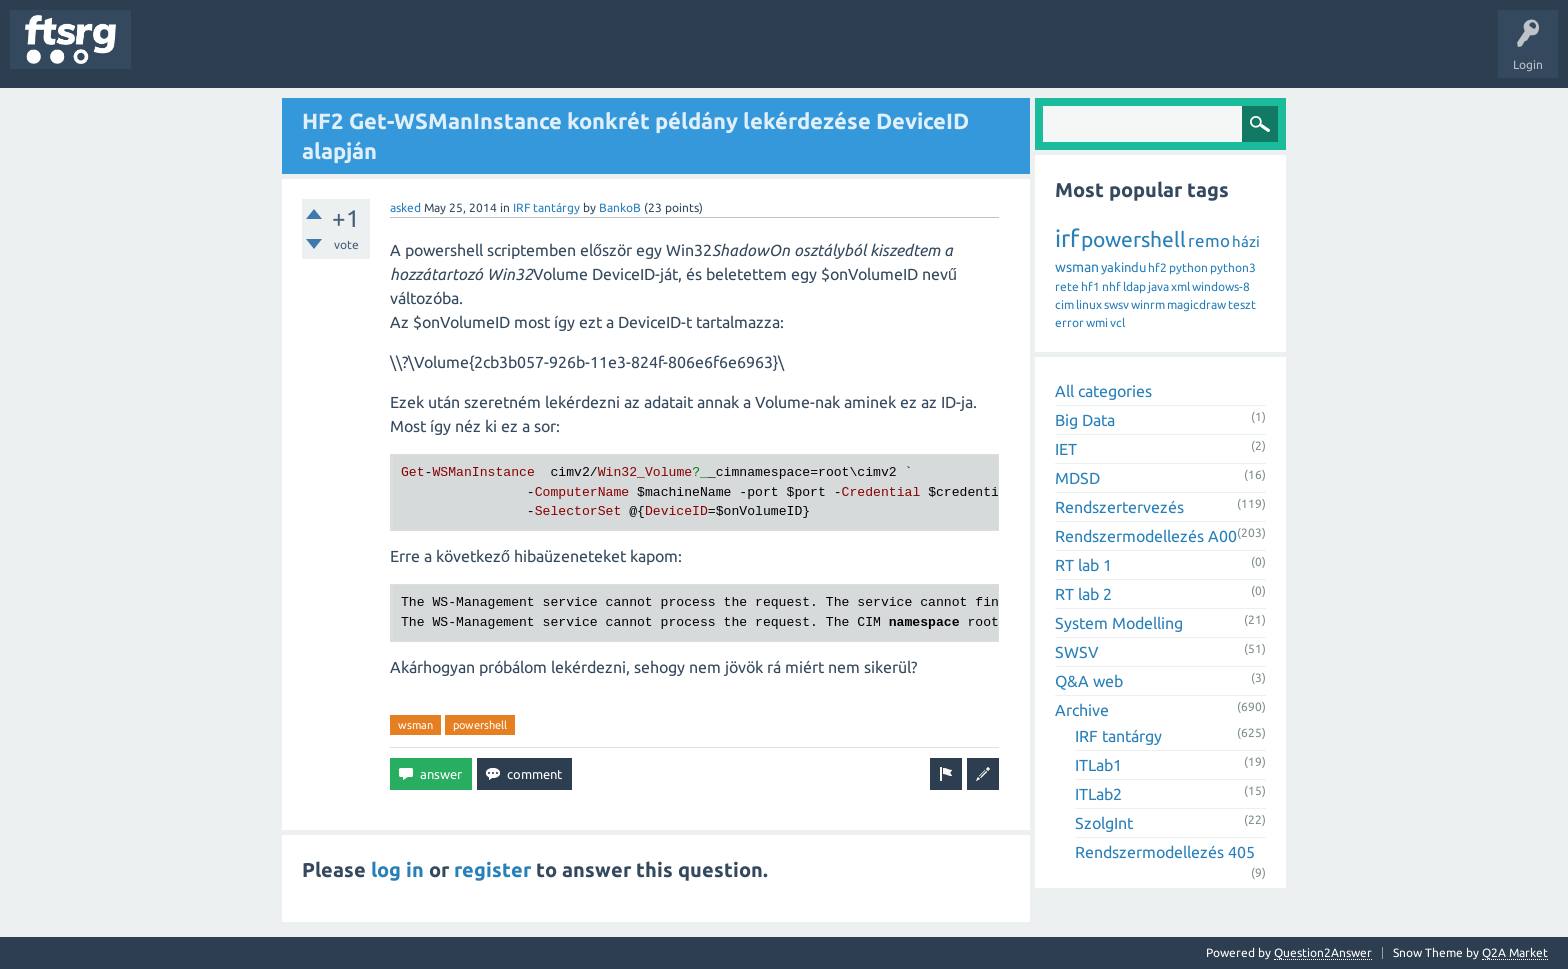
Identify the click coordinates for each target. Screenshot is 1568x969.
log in (397, 869)
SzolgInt (1104, 823)
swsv (1116, 304)
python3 (1233, 267)
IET (1066, 449)
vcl (1117, 322)
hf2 (1157, 267)
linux (1089, 304)
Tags (334, 54)
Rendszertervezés (1119, 507)
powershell (480, 725)
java (1158, 286)
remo (1209, 240)
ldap (1134, 286)
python (1188, 267)
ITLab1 (1098, 765)
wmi (1097, 322)
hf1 (1090, 286)
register (492, 869)
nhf (1111, 286)
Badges (458, 54)
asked (405, 207)
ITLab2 (1098, 794)
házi (1246, 241)
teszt (1242, 304)
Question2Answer (1323, 952)
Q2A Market (1515, 952)
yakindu (1123, 267)
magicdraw (1196, 304)
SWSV (1077, 652)
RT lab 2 (1083, 594)
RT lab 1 (1083, 565)
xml (1180, 286)
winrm (1148, 304)
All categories (1103, 391)
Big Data (1085, 420)
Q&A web (1089, 681)
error (1069, 322)
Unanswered (257, 54)
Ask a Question (591, 54)
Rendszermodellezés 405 (1165, 852)
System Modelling (1119, 623)
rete (1067, 286)
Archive (1082, 710)
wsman (415, 725)
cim (1064, 304)
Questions (173, 54)
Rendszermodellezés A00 (1146, 536)
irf (1067, 238)
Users (396, 54)
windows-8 (1221, 286)
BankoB (620, 207)
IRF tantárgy (546, 207)
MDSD (1077, 478)
